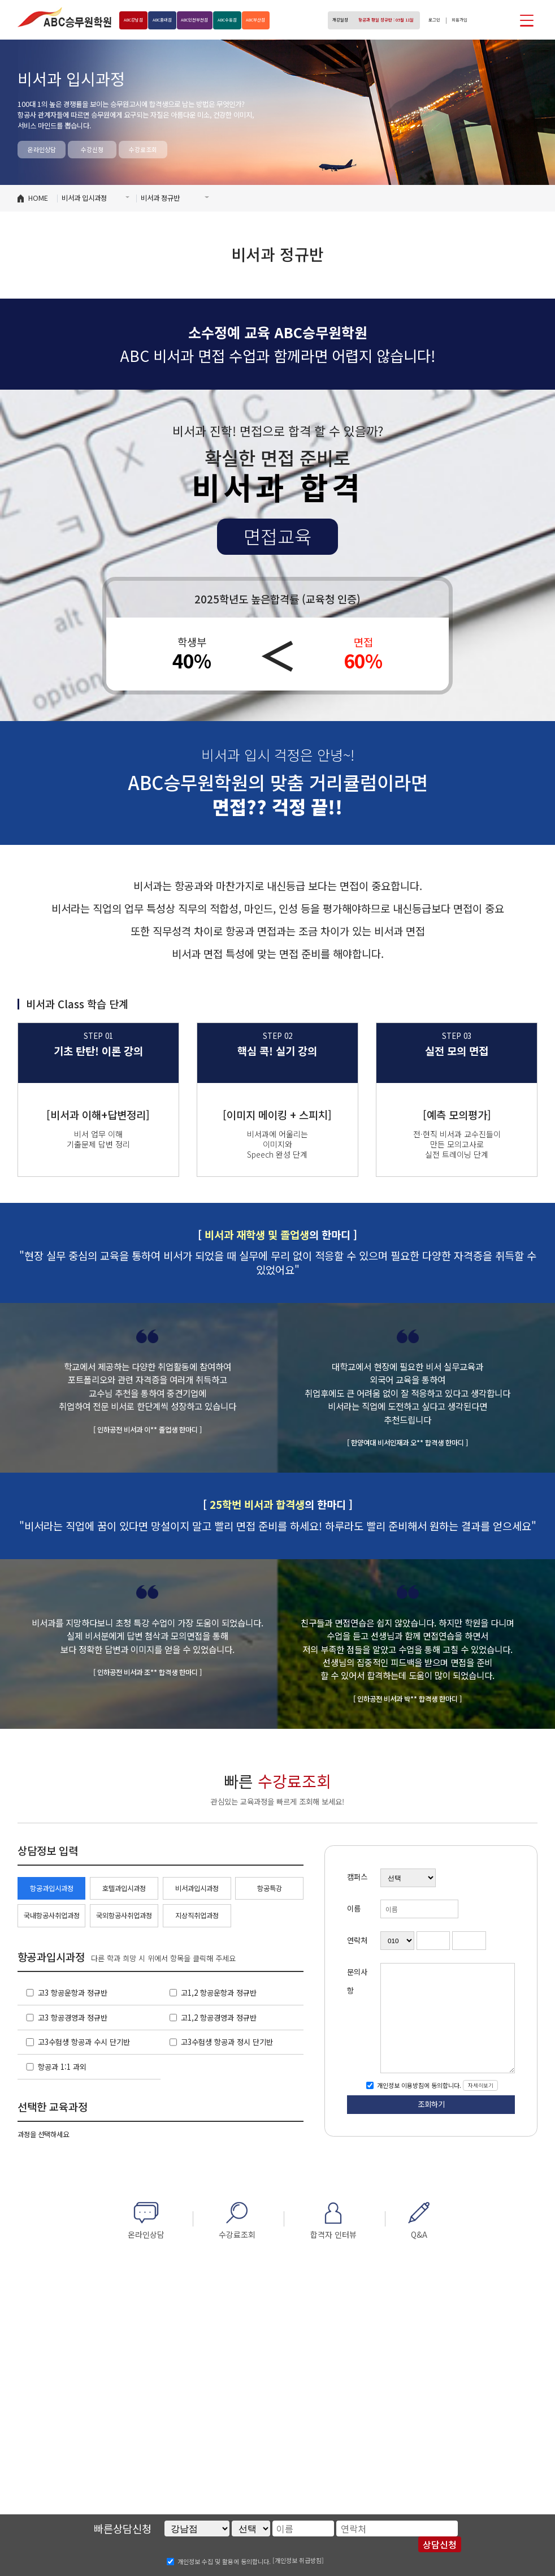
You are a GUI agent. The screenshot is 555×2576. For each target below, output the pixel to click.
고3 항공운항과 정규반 (72, 1992)
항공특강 (269, 1888)
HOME (38, 198)
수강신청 (92, 149)
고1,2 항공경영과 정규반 (219, 2017)
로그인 (425, 19)
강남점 (138, 19)
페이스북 (484, 20)
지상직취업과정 (197, 1915)
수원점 (264, 19)
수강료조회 (143, 149)
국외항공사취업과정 (124, 1915)
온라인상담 (42, 149)
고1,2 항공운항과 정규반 (219, 1992)
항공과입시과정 (51, 1888)
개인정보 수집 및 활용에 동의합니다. (224, 2561)
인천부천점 (220, 19)
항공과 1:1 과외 (62, 2066)
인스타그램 (504, 20)
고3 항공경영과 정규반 (72, 2017)
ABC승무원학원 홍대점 (64, 17)
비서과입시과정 (197, 1888)
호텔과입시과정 (124, 1888)
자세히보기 (480, 2085)
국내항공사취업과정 (52, 1915)
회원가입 (456, 19)
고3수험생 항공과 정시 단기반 (227, 2041)
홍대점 (176, 19)
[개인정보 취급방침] (298, 2560)
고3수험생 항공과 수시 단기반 (84, 2041)
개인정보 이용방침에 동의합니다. (418, 2085)
